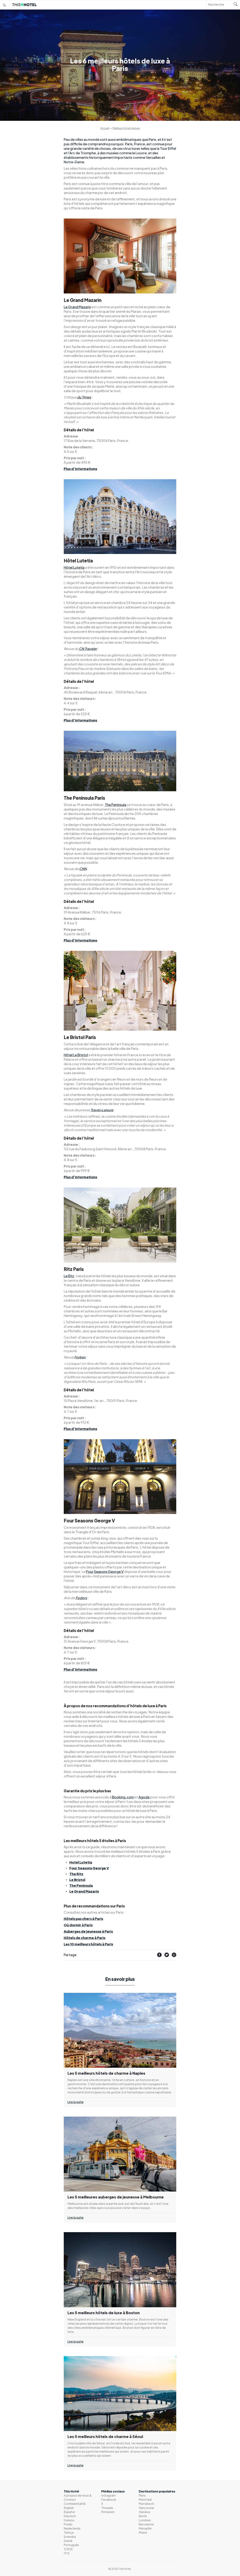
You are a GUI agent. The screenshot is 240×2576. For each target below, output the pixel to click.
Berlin (143, 2516)
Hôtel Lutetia (74, 567)
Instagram (108, 2495)
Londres (145, 2520)
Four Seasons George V (105, 1571)
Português (71, 2545)
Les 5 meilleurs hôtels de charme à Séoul (105, 2436)
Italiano (69, 2520)
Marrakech (146, 2504)
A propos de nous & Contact (78, 2497)
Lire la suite (75, 2102)
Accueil (104, 128)
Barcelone (146, 2524)
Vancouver (146, 2508)
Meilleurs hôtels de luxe (126, 128)
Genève (144, 2512)
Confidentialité (75, 2504)
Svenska (70, 2537)
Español (69, 2512)
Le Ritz (69, 1276)
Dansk (68, 2541)
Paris (142, 2495)
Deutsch (70, 2516)
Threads (107, 2508)
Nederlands (72, 2528)
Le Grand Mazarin (77, 307)
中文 (67, 2553)
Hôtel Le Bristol (76, 1055)
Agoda (144, 1797)
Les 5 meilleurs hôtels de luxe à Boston (104, 2312)
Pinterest (108, 2512)
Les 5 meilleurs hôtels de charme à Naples (106, 2073)
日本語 (68, 2549)
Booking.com (123, 1797)
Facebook (108, 2499)
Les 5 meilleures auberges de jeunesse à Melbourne (116, 2197)
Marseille (145, 2528)
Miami (143, 2532)
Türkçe (69, 2532)
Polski (68, 2524)
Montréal (145, 2499)
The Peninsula (115, 804)
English (69, 2508)
